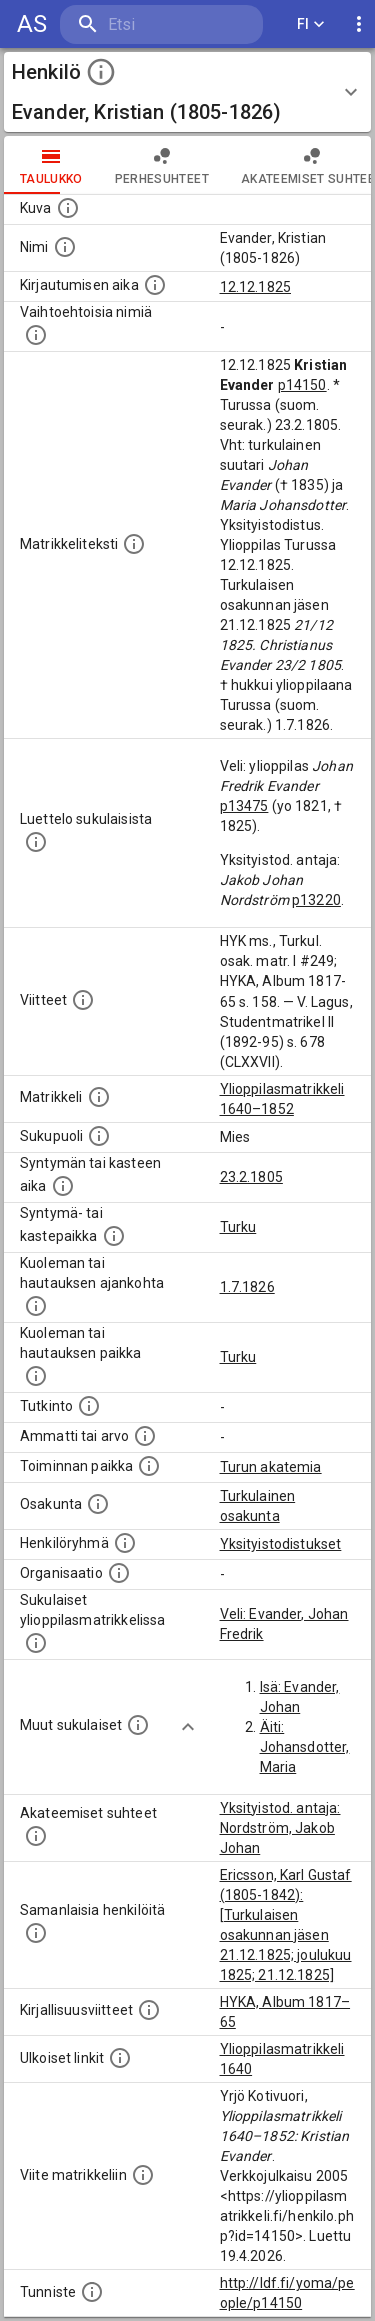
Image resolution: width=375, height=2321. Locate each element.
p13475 (244, 806)
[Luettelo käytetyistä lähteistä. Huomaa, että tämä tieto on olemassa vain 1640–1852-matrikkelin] (83, 1000)
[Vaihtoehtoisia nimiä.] (36, 335)
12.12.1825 (256, 287)
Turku (238, 1227)
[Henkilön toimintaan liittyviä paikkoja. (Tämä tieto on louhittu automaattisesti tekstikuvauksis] (149, 1466)
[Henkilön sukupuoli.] (99, 1136)
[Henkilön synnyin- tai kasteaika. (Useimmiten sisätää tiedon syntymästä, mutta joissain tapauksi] (63, 1186)
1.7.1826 (247, 1287)
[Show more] (188, 1727)
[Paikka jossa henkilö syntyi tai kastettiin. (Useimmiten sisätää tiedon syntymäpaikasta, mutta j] (114, 1236)
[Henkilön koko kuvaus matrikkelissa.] (134, 544)
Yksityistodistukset (281, 1544)
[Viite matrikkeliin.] (143, 2175)
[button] (187, 92)
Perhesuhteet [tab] (162, 165)
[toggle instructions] (101, 72)
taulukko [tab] (51, 165)
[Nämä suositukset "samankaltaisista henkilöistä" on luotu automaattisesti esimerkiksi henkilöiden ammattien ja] (36, 1933)
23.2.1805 (251, 1177)
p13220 (316, 900)
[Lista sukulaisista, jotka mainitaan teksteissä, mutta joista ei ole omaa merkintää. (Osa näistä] (138, 1725)
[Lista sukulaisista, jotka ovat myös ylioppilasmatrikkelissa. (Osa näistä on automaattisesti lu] (36, 1643)
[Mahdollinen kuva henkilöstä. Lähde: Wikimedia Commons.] (68, 208)
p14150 (302, 385)
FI (311, 24)
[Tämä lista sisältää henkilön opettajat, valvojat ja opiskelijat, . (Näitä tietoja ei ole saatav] (36, 1836)
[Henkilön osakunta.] (98, 1504)
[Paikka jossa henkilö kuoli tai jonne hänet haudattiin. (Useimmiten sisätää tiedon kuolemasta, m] (36, 1376)
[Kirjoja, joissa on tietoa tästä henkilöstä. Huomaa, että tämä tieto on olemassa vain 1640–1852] (149, 2010)
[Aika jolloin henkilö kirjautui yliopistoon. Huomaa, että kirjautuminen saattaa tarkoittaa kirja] (155, 285)
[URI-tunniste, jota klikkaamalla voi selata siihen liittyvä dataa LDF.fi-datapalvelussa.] (92, 2292)
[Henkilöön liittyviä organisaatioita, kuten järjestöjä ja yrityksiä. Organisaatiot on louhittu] (119, 1573)
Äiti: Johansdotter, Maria (305, 1747)
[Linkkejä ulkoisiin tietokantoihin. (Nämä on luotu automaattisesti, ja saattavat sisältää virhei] (120, 2058)
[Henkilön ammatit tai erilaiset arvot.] (145, 1436)
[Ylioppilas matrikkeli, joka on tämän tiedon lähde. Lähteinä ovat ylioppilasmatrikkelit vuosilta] (99, 1097)
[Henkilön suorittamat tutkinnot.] (89, 1406)
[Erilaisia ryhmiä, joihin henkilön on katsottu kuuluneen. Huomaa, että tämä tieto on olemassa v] (125, 1543)
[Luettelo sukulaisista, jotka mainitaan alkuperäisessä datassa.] (36, 842)
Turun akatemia (271, 1467)
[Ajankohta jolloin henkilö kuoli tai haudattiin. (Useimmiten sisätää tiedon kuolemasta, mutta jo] (36, 1306)
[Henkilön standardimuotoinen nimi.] (65, 247)
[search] (161, 24)
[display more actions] (359, 24)
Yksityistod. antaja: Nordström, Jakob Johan (280, 1828)
